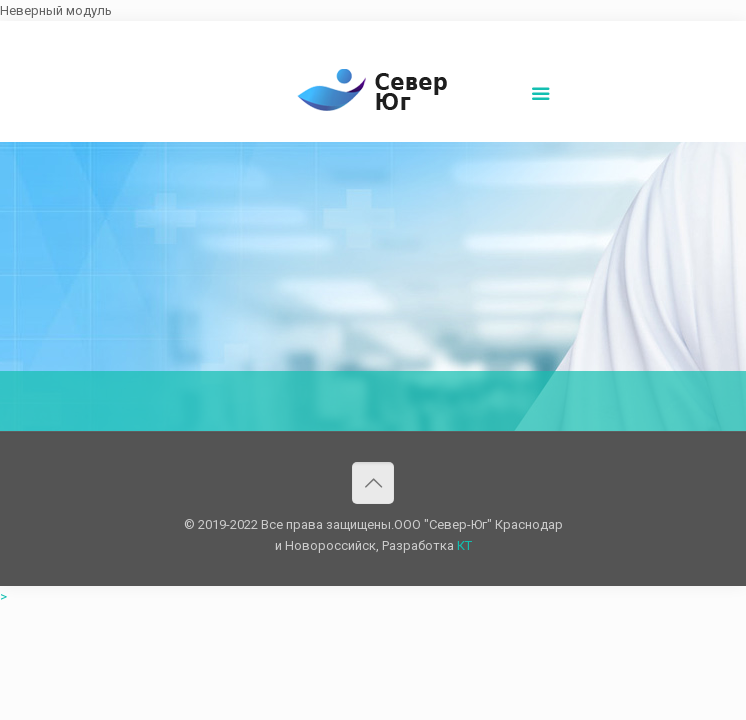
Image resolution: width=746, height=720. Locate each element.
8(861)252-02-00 (261, 36)
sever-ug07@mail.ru (378, 36)
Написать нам (490, 36)
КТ (464, 545)
